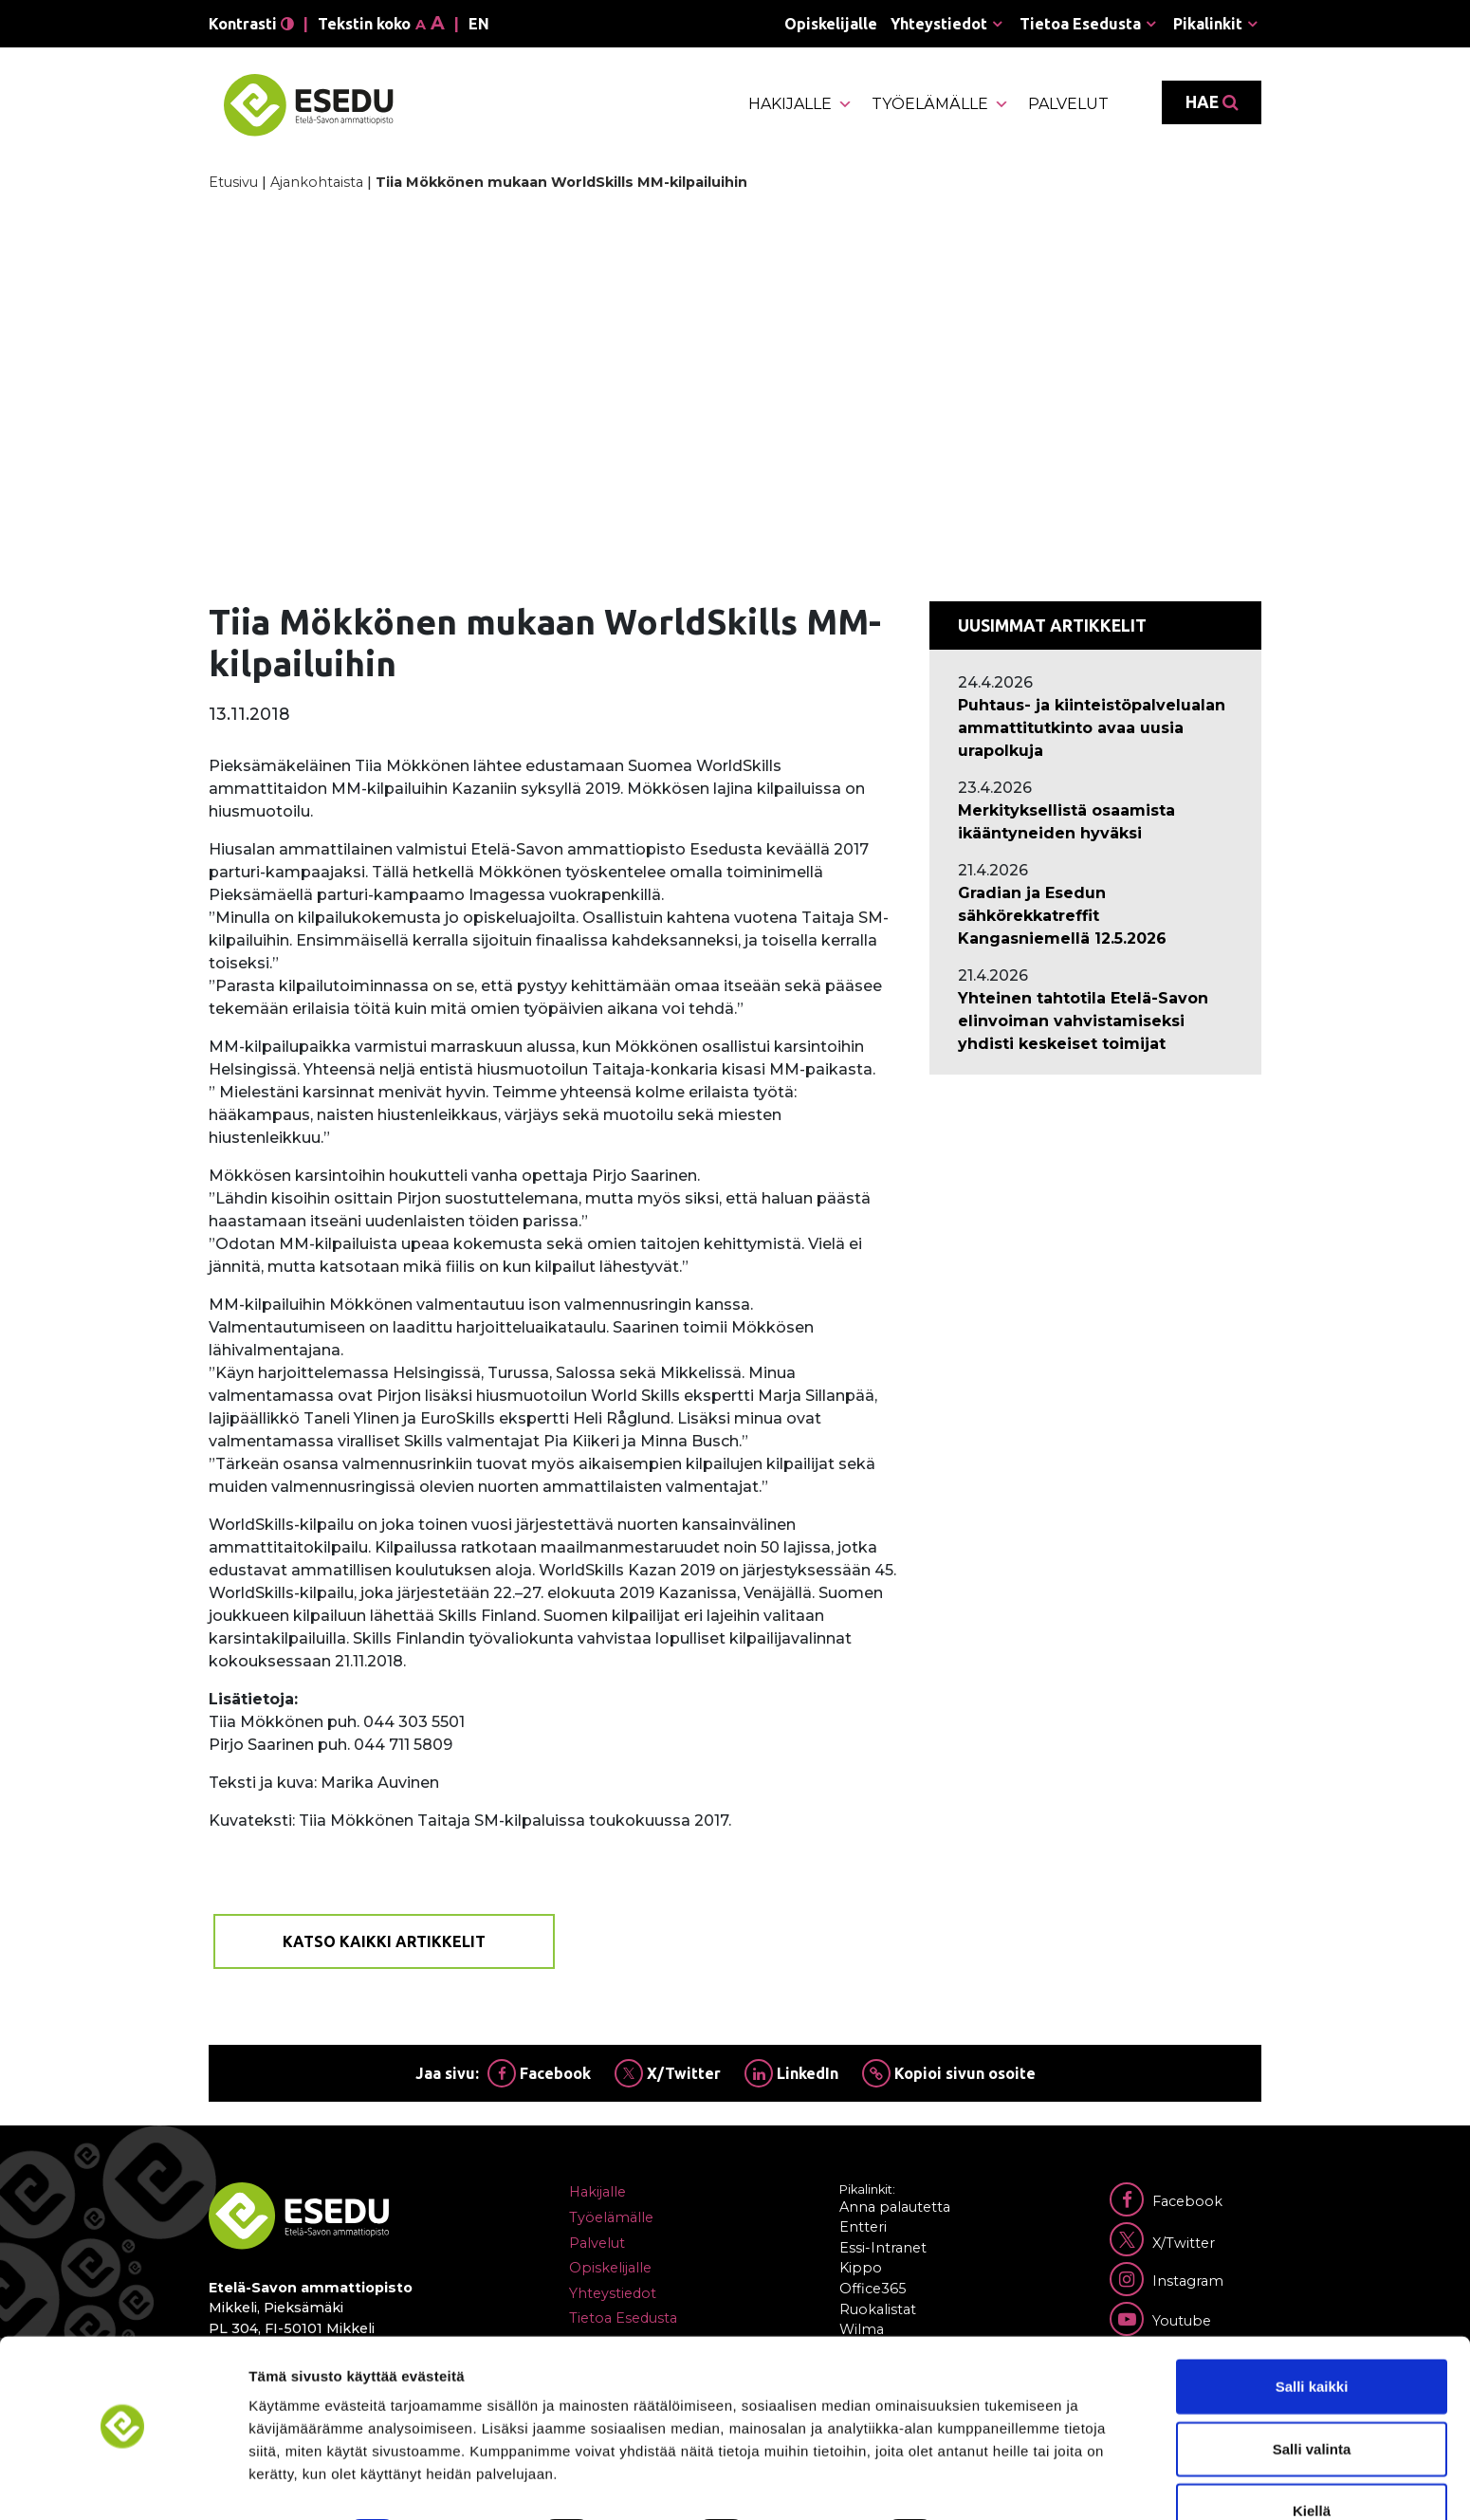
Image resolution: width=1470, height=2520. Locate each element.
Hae (1211, 102)
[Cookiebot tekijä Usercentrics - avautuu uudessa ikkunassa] (123, 2483)
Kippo (860, 2267)
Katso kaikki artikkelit (384, 1941)
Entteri (863, 2226)
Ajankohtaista (316, 182)
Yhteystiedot (939, 23)
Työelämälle (940, 104)
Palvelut (1068, 104)
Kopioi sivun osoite (949, 2073)
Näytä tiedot (1014, 2482)
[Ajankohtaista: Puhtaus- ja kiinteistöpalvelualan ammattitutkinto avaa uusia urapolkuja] (1095, 728)
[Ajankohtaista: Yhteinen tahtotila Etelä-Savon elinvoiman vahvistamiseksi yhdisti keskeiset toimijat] (1095, 1021)
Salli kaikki (1312, 2334)
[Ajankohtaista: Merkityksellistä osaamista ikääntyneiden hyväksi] (1095, 822)
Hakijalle (800, 104)
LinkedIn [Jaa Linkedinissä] (791, 2073)
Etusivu (233, 182)
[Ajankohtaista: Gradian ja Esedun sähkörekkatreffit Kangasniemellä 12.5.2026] (1095, 916)
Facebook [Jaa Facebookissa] (539, 2073)
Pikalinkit (1207, 23)
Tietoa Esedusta (1080, 23)
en (479, 23)
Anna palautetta (894, 2207)
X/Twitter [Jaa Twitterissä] (668, 2073)
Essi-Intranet (883, 2247)
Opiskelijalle (830, 23)
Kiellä (1312, 2458)
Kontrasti (251, 23)
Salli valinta (1312, 2396)
